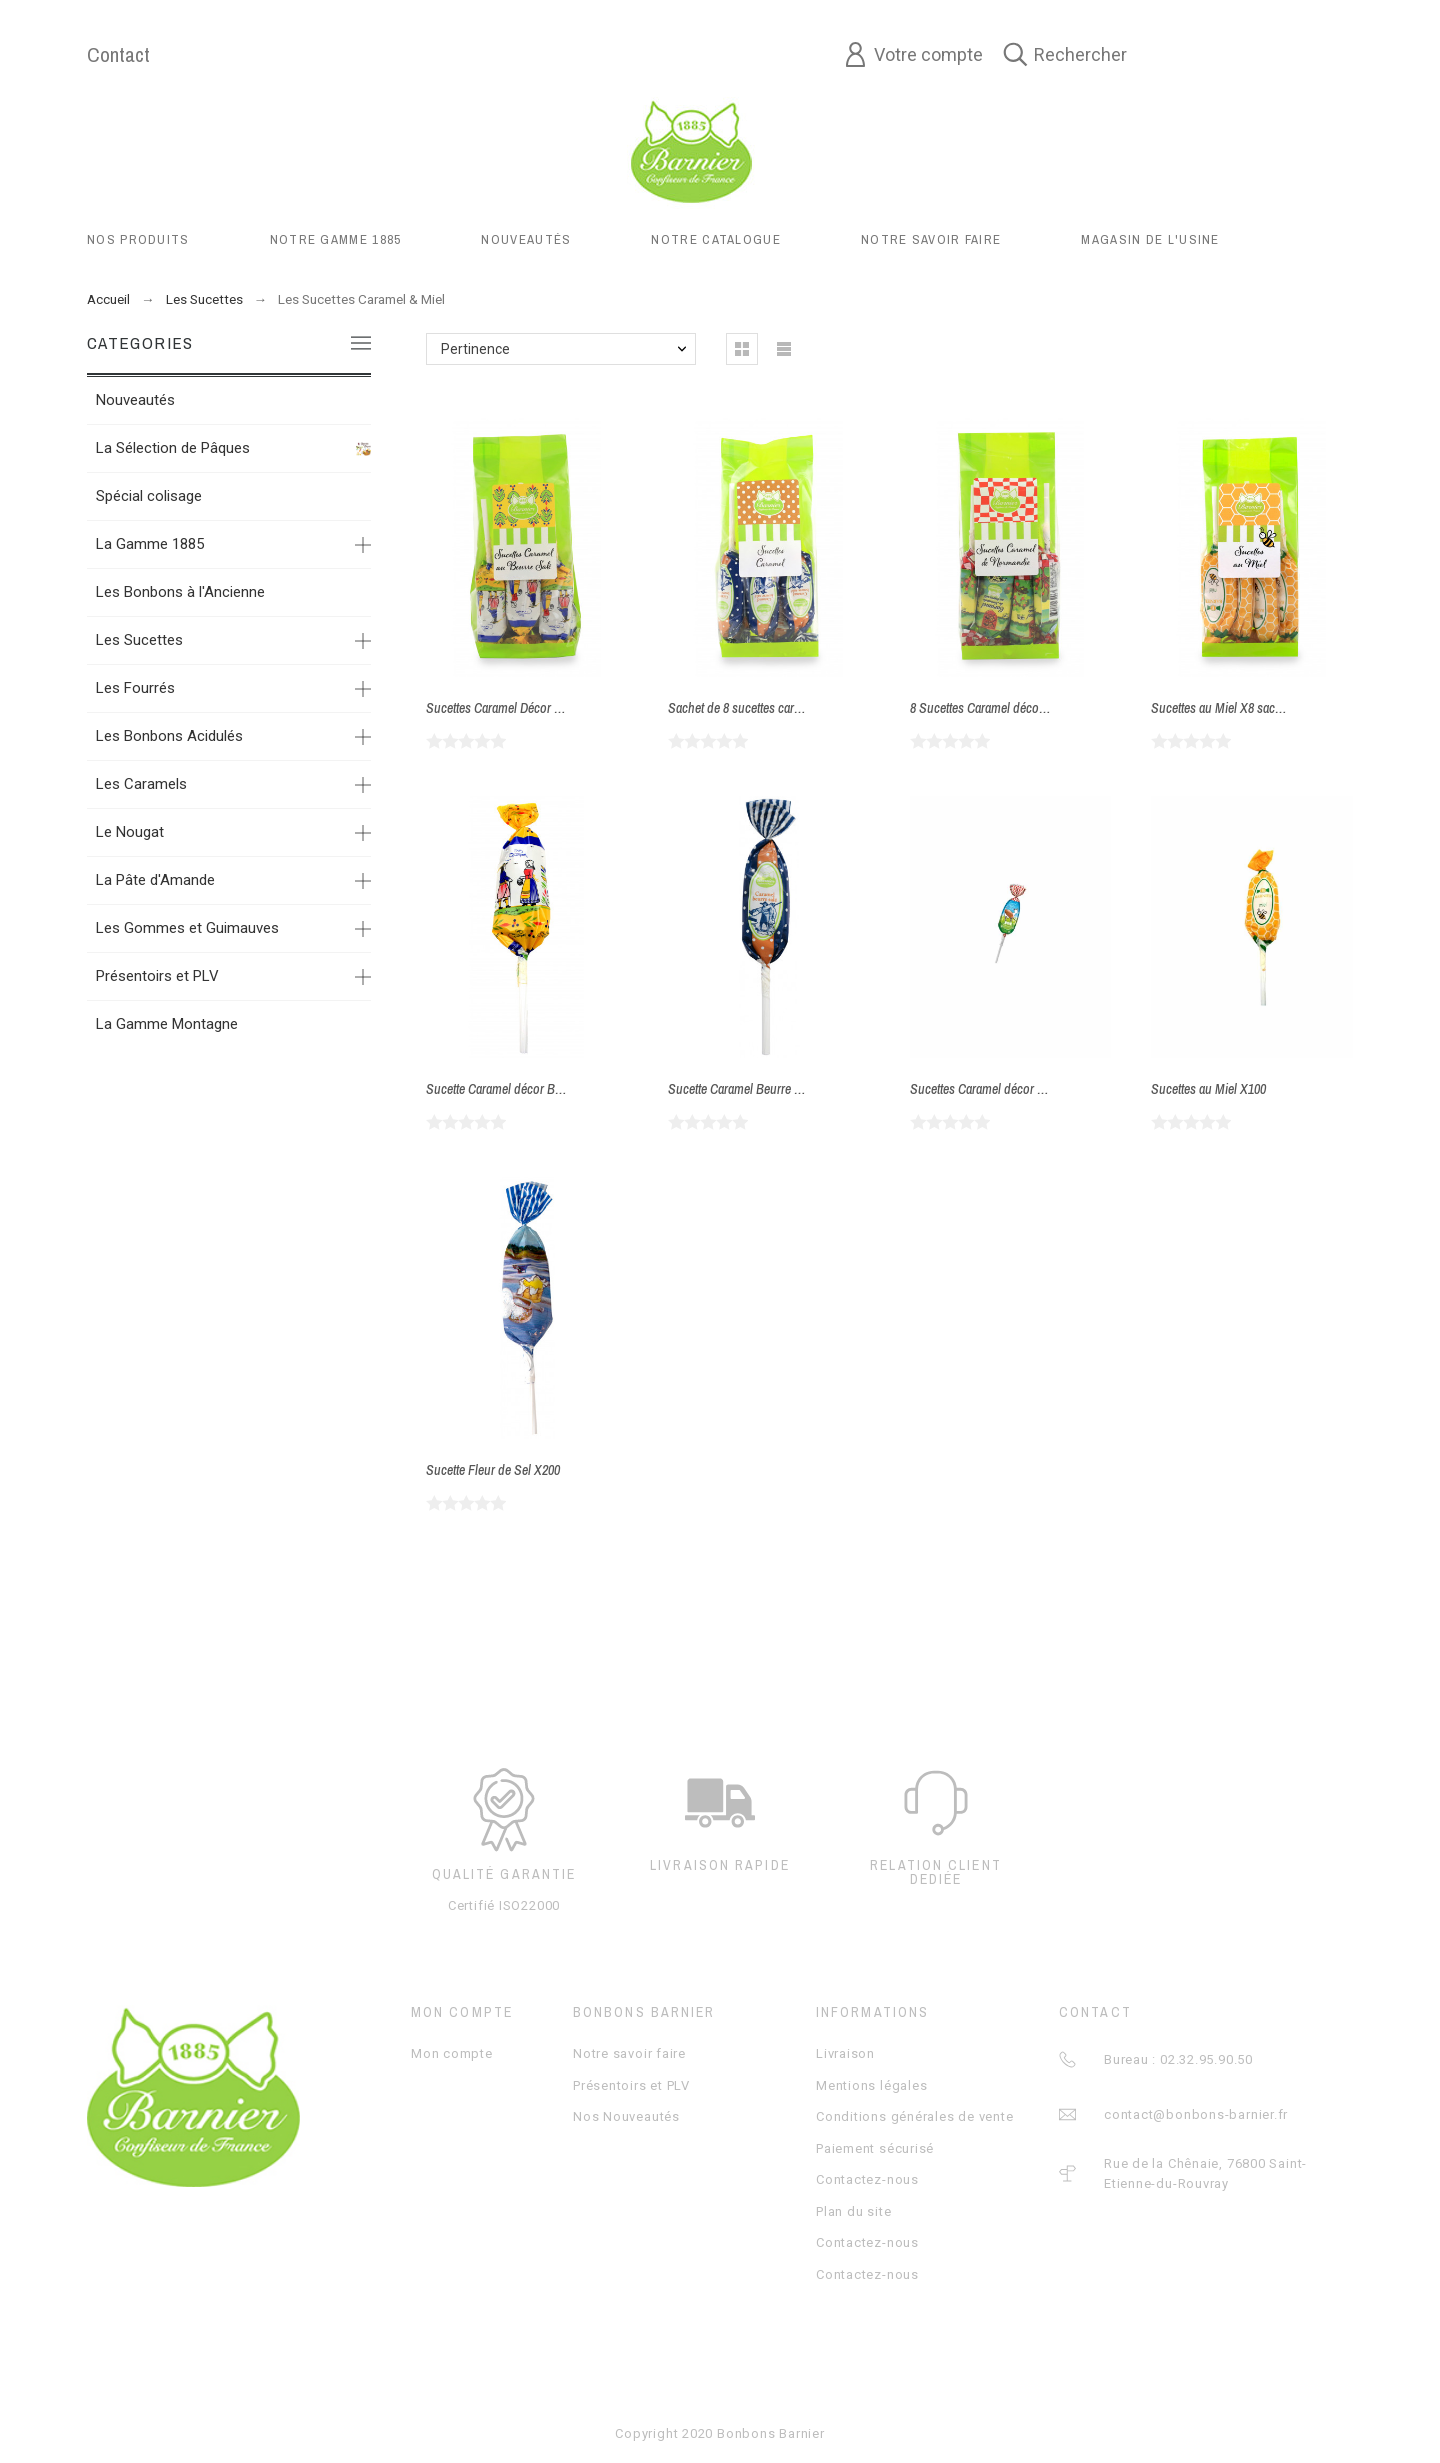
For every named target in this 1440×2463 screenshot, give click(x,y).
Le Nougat (130, 832)
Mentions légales (871, 2085)
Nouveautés (135, 400)
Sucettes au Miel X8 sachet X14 (1232, 708)
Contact (118, 54)
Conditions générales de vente (915, 2116)
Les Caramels (141, 784)
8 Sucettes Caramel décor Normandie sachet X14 (1037, 708)
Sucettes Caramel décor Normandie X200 (1017, 1089)
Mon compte (452, 2053)
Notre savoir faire (629, 2053)
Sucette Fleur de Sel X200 (493, 1470)
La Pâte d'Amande (155, 880)
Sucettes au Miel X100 (1208, 1089)
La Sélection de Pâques (173, 448)
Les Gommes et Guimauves (187, 928)
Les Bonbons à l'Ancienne (180, 592)
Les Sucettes (139, 640)
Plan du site (853, 2211)
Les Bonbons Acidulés (169, 736)
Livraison (845, 2053)
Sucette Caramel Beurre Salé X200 (757, 1089)
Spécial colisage (149, 496)
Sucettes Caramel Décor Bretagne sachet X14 (543, 708)
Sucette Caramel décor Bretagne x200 (523, 1089)
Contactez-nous (867, 2179)
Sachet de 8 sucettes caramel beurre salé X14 (785, 708)
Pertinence (475, 349)
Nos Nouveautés (626, 2116)
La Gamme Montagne (167, 1024)
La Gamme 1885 (150, 544)
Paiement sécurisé (875, 2148)
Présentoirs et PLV (157, 976)
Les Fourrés (135, 688)
